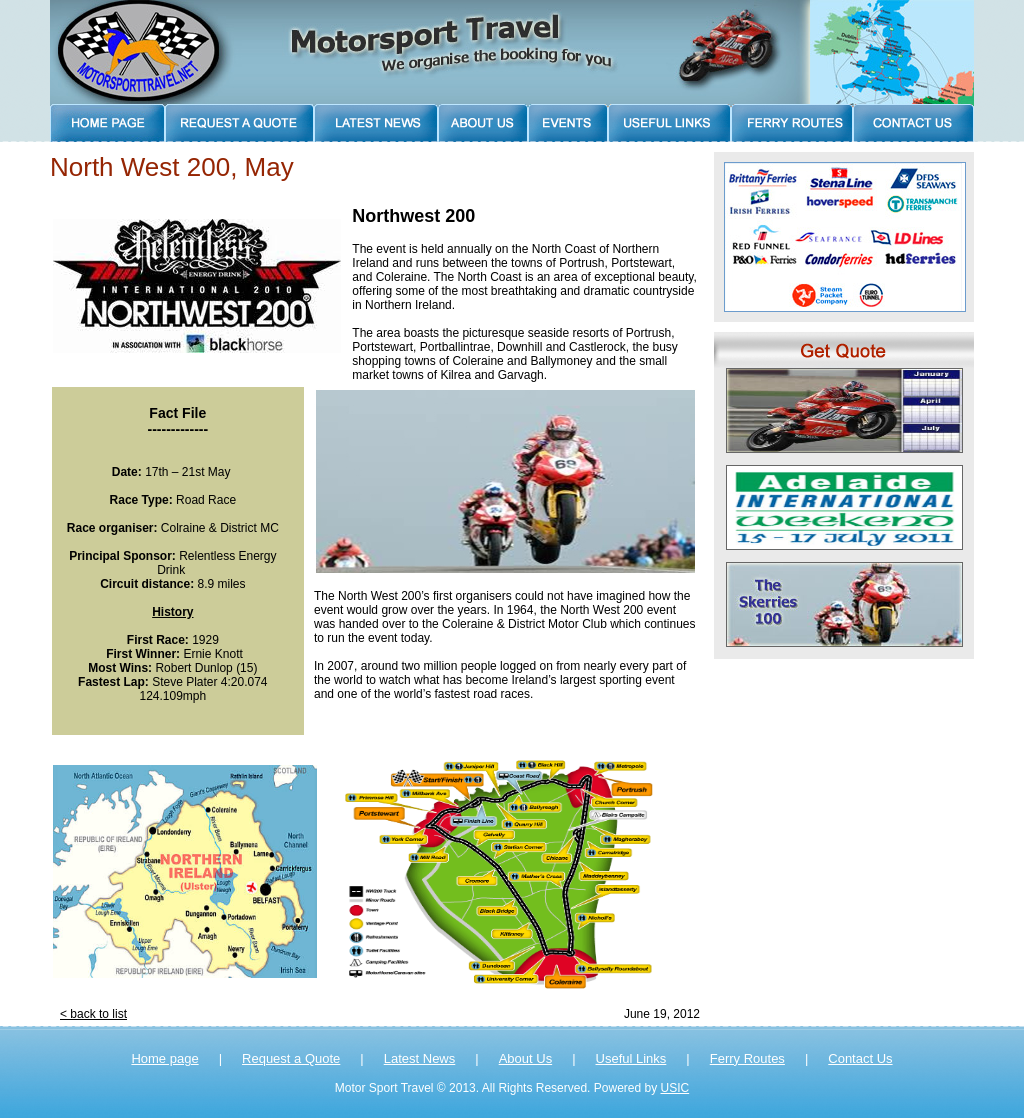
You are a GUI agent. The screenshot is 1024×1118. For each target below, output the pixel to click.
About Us (525, 1058)
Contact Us (860, 1058)
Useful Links (631, 1058)
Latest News (420, 1058)
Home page (164, 1058)
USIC (675, 1088)
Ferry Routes (747, 1058)
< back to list (93, 1014)
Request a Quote (291, 1058)
